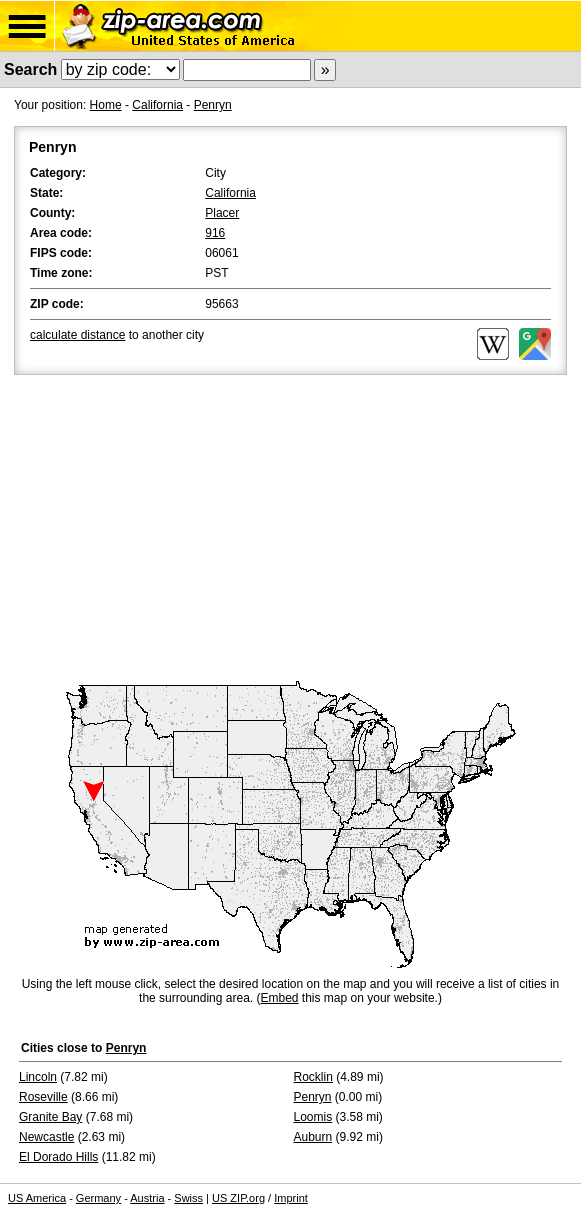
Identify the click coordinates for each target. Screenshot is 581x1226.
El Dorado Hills (58, 1157)
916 (215, 233)
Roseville (43, 1097)
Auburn (313, 1137)
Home (106, 105)
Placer (222, 213)
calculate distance (77, 335)
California (157, 105)
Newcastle (46, 1137)
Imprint (291, 1198)
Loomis (313, 1117)
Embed (279, 998)
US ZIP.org (238, 1198)
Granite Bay (50, 1117)
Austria (147, 1198)
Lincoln (38, 1077)
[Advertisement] (290, 529)
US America (37, 1198)
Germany (98, 1198)
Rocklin (313, 1077)
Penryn (213, 105)
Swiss (188, 1198)
